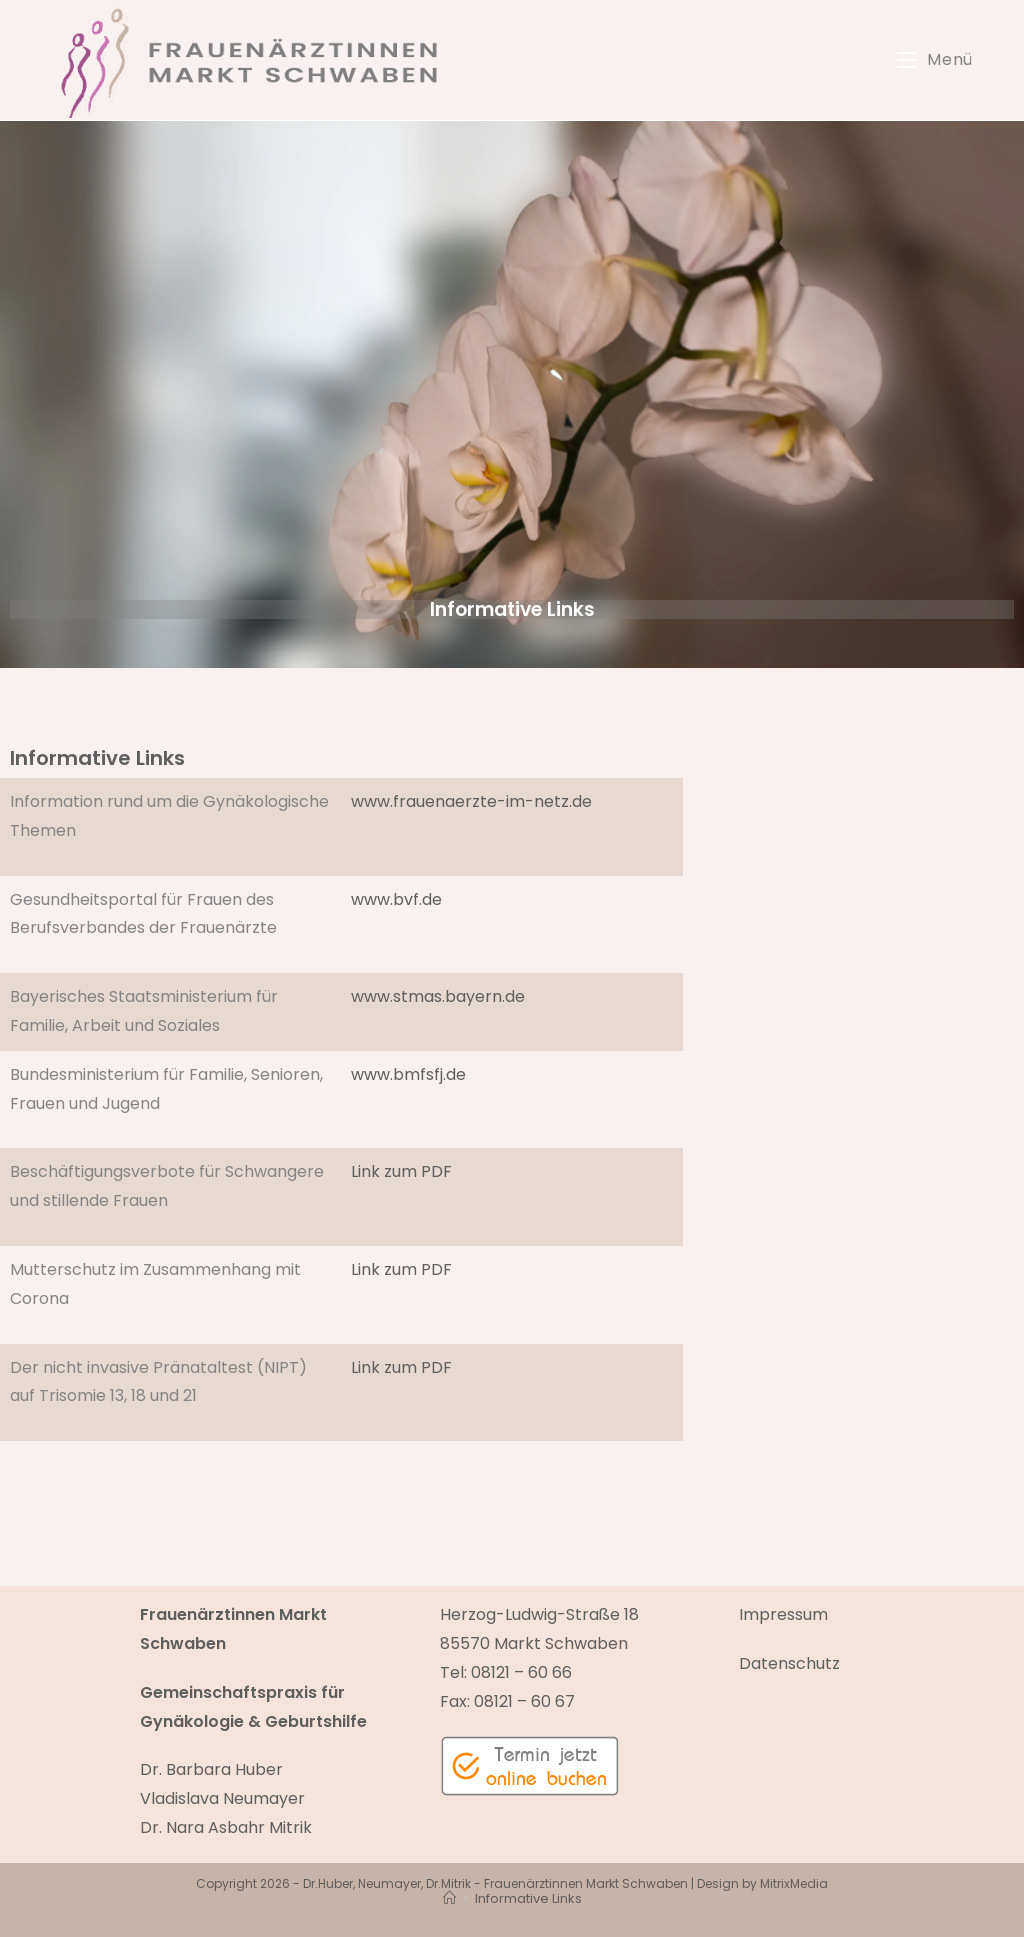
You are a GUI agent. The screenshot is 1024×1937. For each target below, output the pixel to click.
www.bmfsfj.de (408, 1074)
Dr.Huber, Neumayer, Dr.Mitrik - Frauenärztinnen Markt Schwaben (495, 1883)
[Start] (449, 1898)
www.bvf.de (396, 899)
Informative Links (528, 1898)
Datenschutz (789, 1663)
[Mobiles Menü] (935, 59)
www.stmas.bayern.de (438, 996)
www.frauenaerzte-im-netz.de (471, 801)
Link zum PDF (401, 1171)
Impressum (783, 1614)
